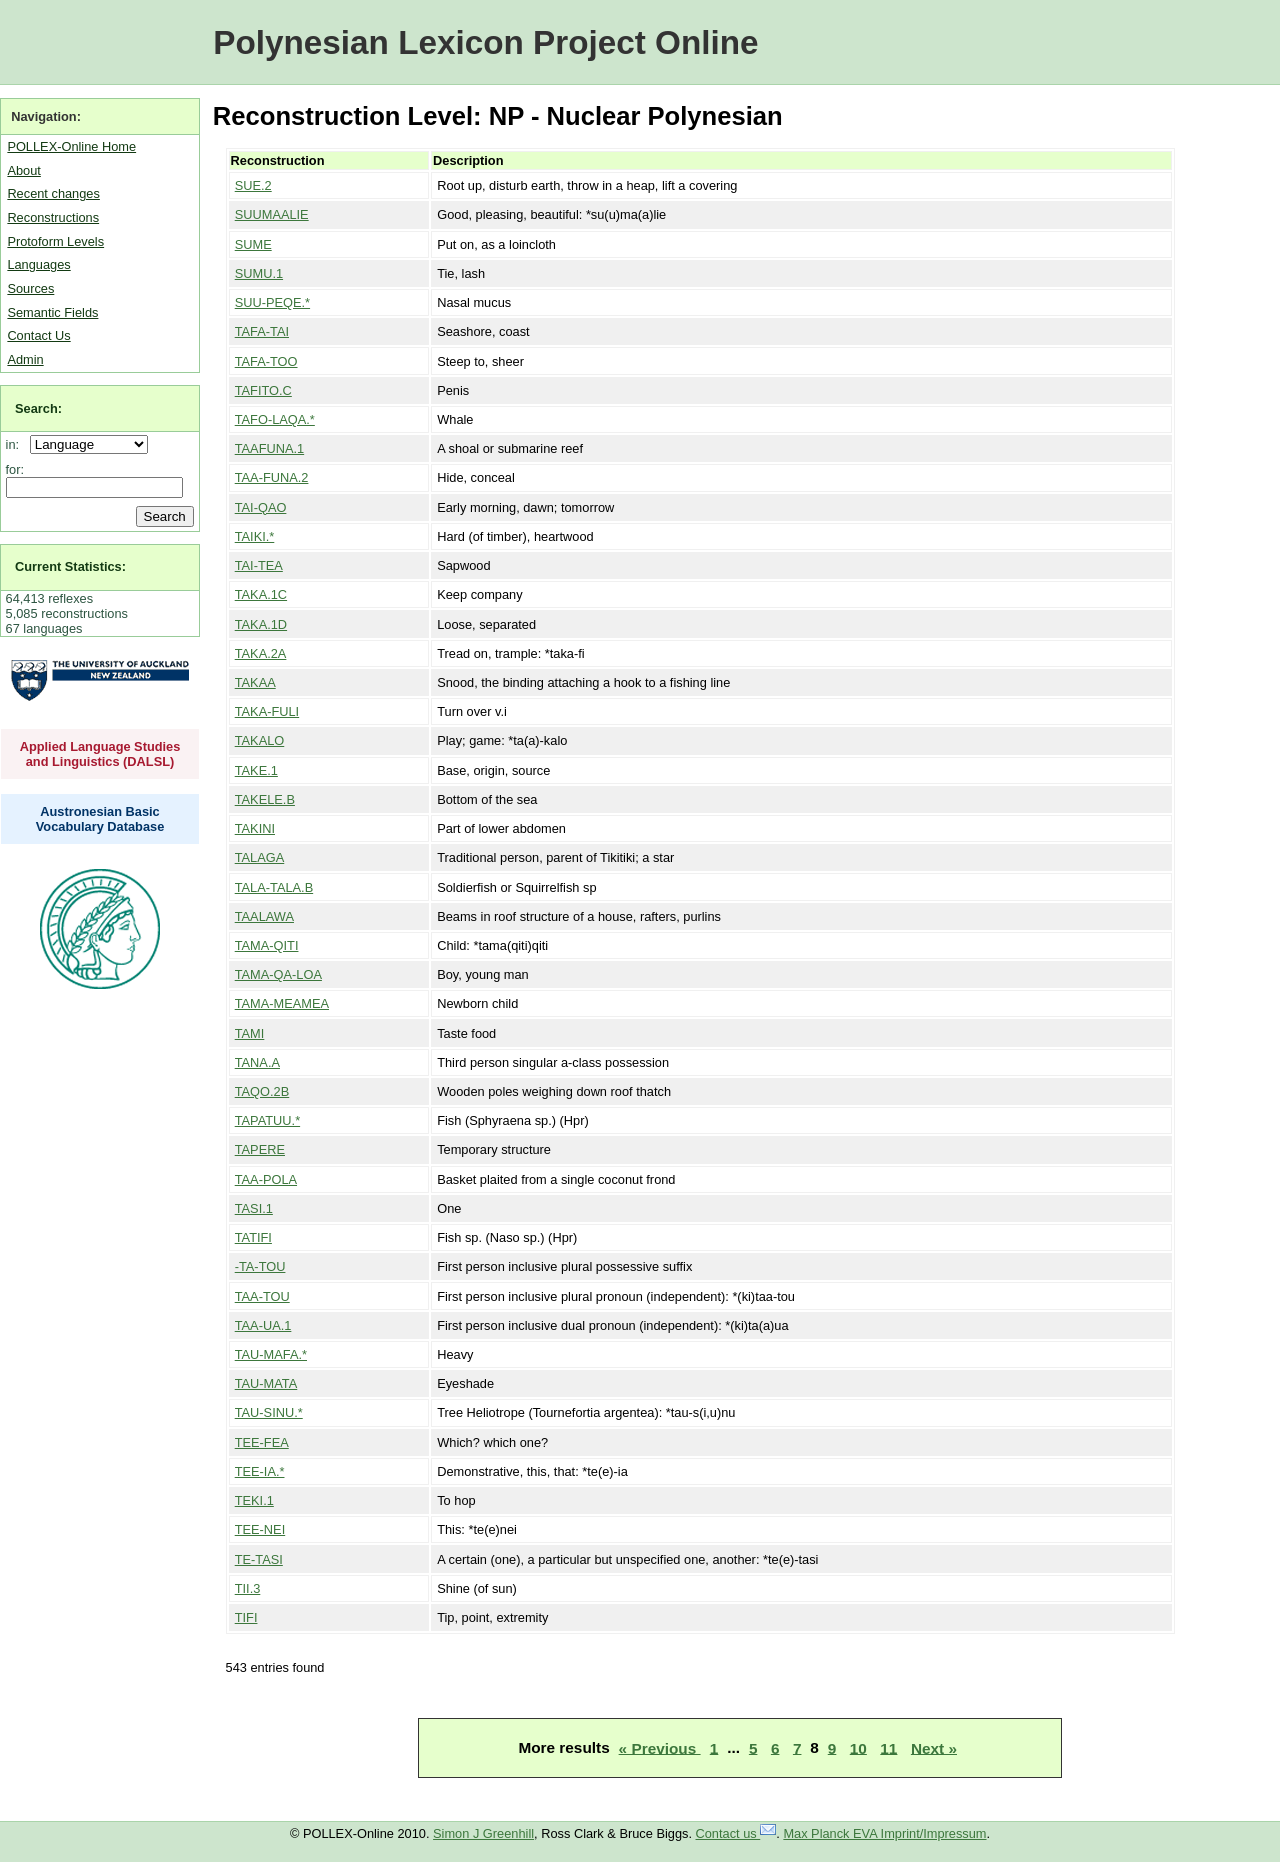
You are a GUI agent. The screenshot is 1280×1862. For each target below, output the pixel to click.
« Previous (660, 1747)
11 (888, 1747)
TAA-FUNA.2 (272, 477)
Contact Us (38, 335)
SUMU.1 (259, 273)
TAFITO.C (263, 390)
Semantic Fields (52, 312)
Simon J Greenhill (483, 1833)
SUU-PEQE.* (272, 302)
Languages (38, 264)
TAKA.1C (261, 594)
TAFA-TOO (266, 361)
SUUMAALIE (272, 214)
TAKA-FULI (267, 711)
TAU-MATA (266, 1383)
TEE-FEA (262, 1442)
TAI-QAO (261, 507)
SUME (253, 244)
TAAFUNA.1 (269, 448)
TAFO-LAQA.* (275, 419)
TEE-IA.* (260, 1471)
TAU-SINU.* (269, 1412)
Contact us (736, 1833)
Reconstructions (53, 217)
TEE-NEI (260, 1529)
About (23, 170)
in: (16, 444)
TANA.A (257, 1062)
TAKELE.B (265, 799)
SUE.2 (253, 185)
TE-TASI (259, 1559)
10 (858, 1747)
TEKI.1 (254, 1500)
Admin (25, 359)
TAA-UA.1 (263, 1325)
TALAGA (260, 857)
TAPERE (260, 1149)
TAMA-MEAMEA (282, 1003)
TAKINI (255, 828)
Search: (38, 408)
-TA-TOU (260, 1266)
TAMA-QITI (267, 945)
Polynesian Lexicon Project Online (485, 42)
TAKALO (260, 740)
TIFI (246, 1617)
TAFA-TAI (262, 331)
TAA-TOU (262, 1296)
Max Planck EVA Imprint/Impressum (884, 1833)
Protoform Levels (55, 241)
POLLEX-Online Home (71, 146)
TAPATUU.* (267, 1120)
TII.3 (248, 1588)
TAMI (250, 1033)
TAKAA (255, 682)
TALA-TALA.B (274, 887)
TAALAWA (264, 916)
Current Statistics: (70, 566)
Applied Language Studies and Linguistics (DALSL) (100, 754)
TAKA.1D (261, 624)
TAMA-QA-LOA (278, 974)
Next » (934, 1747)
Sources (30, 288)
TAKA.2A (261, 653)
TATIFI (253, 1237)
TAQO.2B (262, 1091)
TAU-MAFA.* (271, 1354)
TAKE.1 (256, 770)
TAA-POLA (266, 1179)
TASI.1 (254, 1208)
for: (15, 469)
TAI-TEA (259, 565)
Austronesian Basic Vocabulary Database (100, 819)
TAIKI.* (255, 536)
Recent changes (53, 193)
